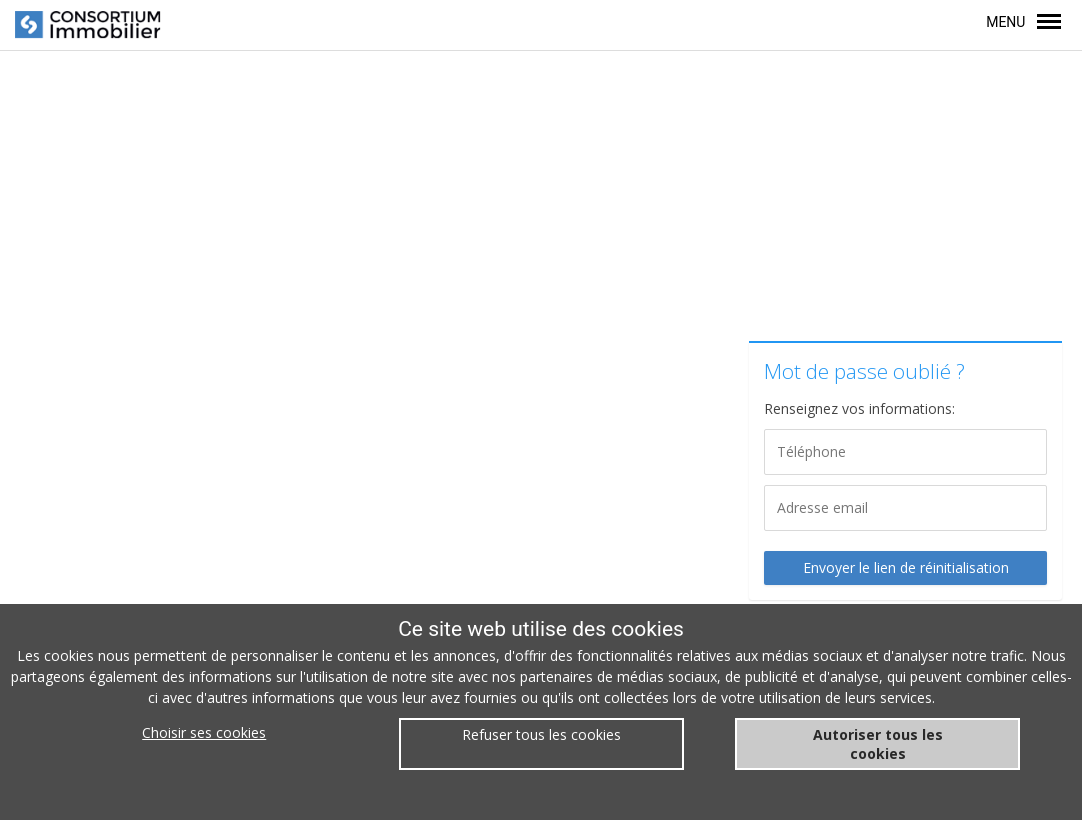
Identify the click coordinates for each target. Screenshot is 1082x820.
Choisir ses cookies (204, 732)
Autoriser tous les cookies (878, 744)
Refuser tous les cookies (541, 734)
